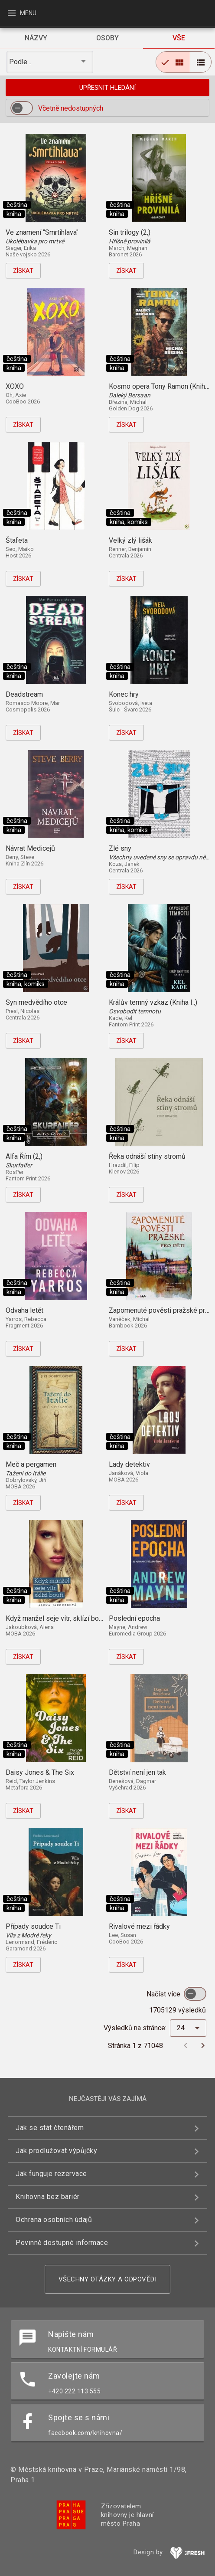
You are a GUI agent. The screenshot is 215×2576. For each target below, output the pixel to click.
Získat (23, 270)
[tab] (36, 38)
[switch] (21, 108)
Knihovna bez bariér (48, 2197)
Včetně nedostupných (70, 108)
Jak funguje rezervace (51, 2174)
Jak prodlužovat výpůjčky (56, 2151)
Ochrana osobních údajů (54, 2219)
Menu (21, 13)
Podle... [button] (21, 62)
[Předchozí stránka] (185, 2045)
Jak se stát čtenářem (50, 2128)
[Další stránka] (203, 2045)
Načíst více (164, 1994)
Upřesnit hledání (107, 88)
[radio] (173, 62)
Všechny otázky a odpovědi (108, 2279)
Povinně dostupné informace (62, 2242)
